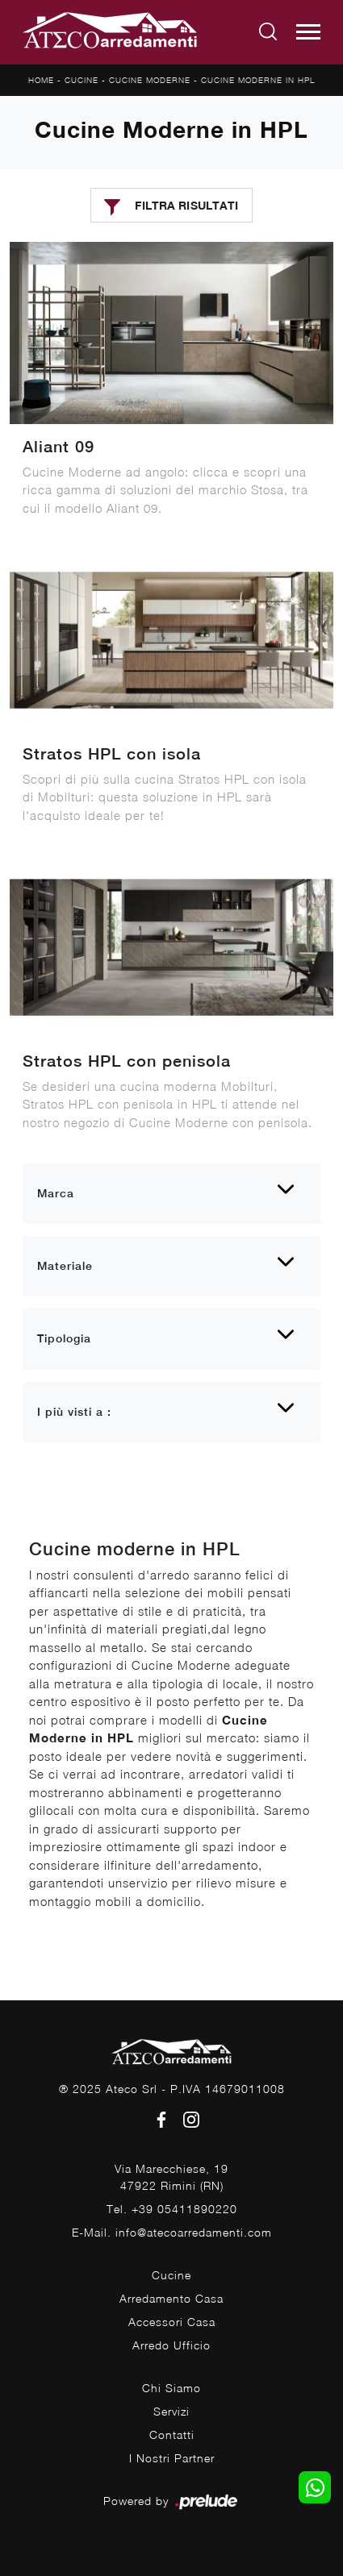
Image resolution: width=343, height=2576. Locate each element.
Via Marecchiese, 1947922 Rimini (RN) (171, 2177)
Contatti (172, 2434)
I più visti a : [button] (74, 1411)
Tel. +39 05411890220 (172, 2209)
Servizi (171, 2411)
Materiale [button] (65, 1265)
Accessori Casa (171, 2321)
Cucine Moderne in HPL (258, 80)
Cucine (81, 80)
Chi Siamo (171, 2388)
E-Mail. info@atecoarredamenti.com (172, 2232)
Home (41, 80)
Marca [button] (55, 1193)
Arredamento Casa (171, 2298)
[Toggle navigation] (308, 32)
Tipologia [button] (64, 1338)
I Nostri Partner (172, 2458)
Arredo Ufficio (171, 2345)
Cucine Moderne (149, 80)
